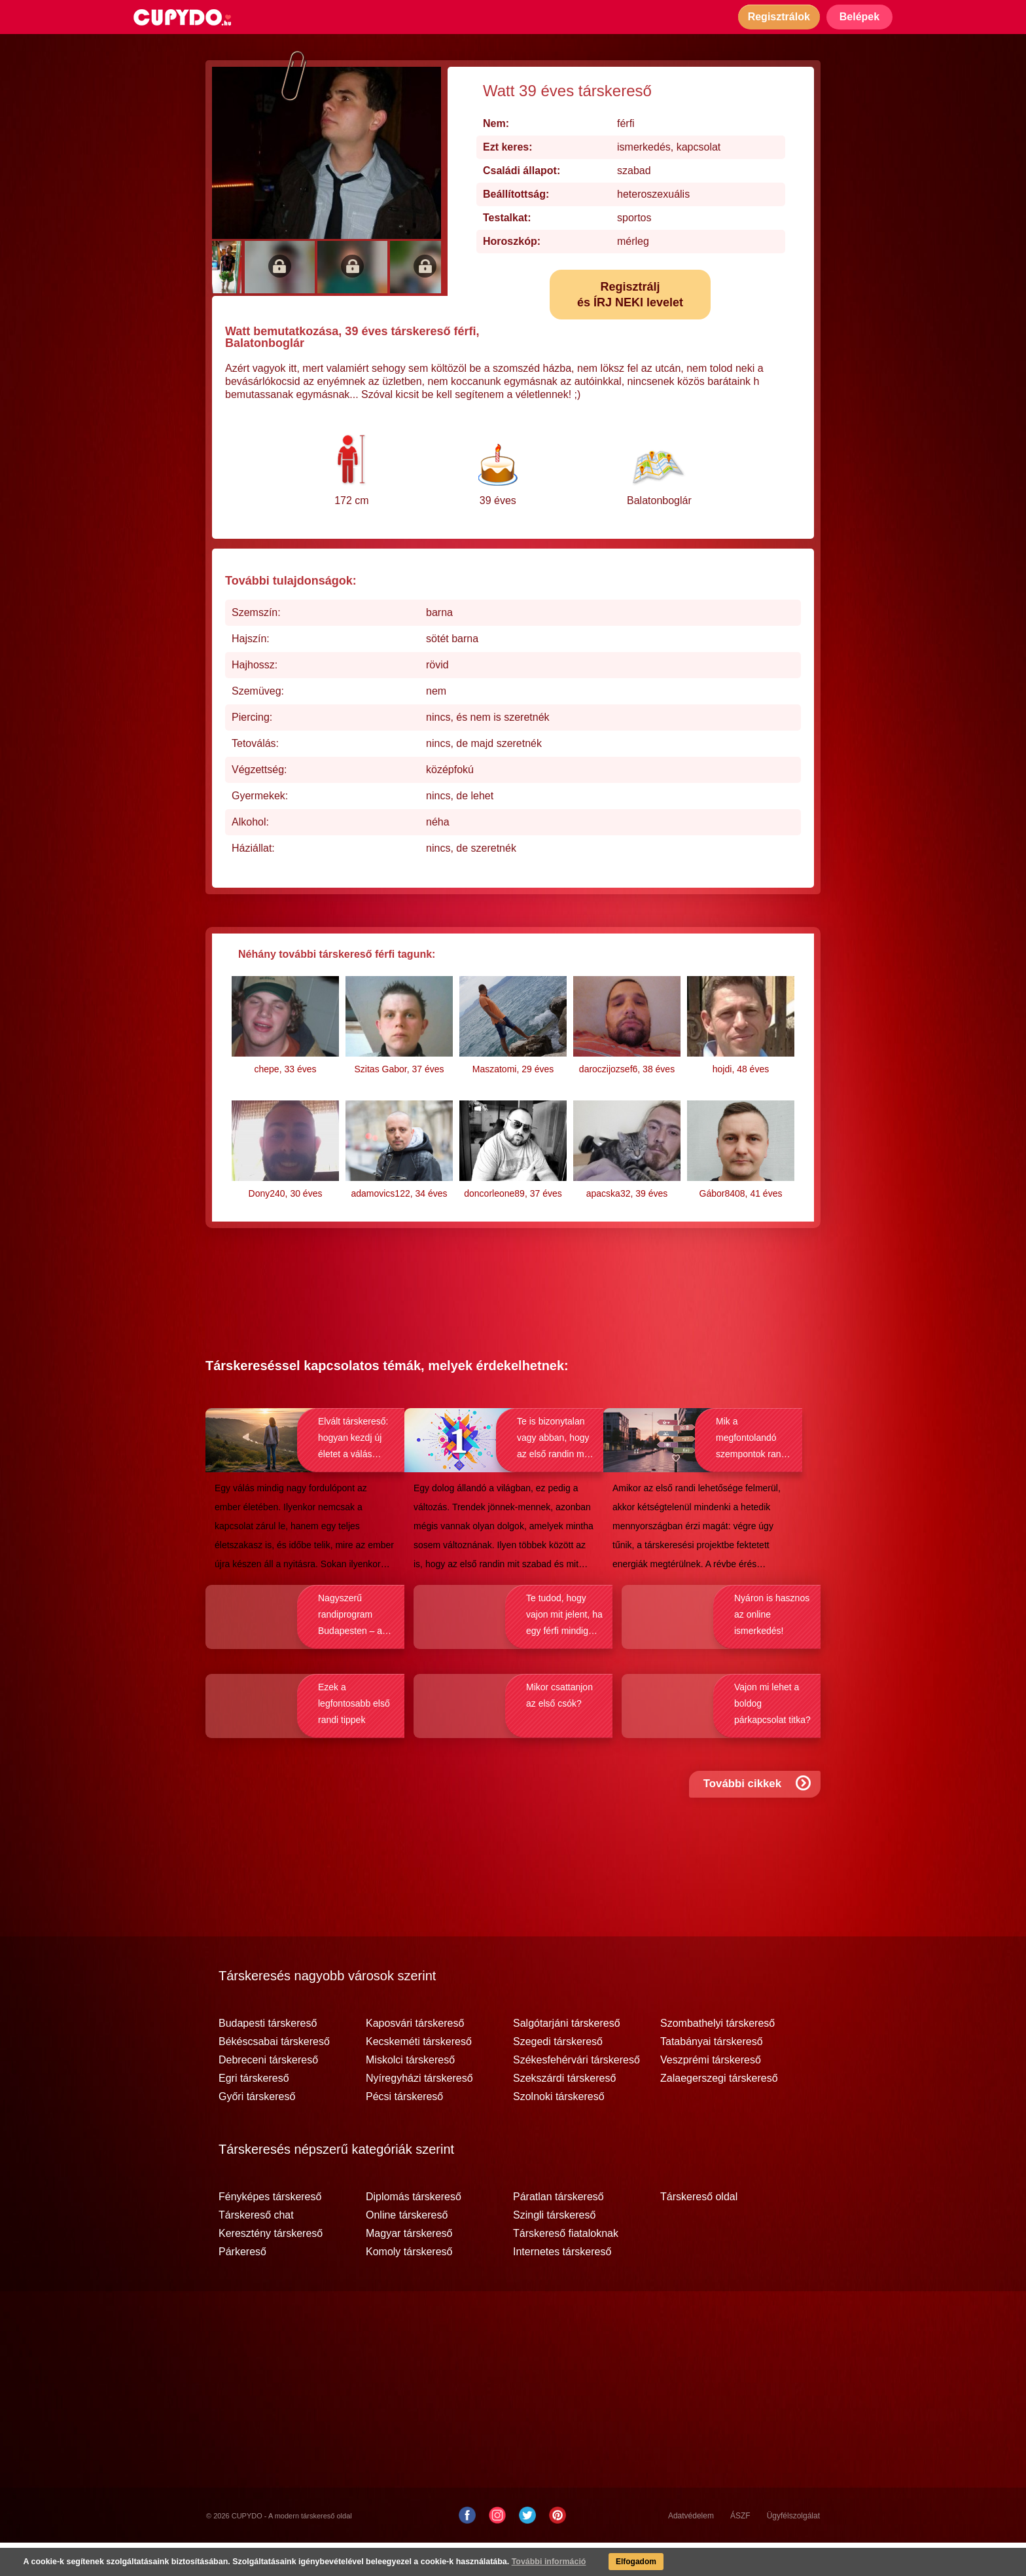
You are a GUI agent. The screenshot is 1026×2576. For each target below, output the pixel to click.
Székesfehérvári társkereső (576, 2093)
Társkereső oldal (698, 2230)
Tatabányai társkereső (711, 2075)
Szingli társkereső (554, 2248)
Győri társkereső (257, 2130)
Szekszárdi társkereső (564, 2112)
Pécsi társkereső (404, 2130)
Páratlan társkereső (558, 2230)
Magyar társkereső (409, 2267)
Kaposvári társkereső (415, 2057)
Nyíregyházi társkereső (419, 2112)
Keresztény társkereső (271, 2267)
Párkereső (242, 2285)
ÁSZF (740, 2549)
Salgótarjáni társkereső (566, 2057)
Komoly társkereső (409, 2285)
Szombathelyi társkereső (717, 2057)
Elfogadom (623, 2562)
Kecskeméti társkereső (419, 2075)
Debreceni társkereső (268, 2093)
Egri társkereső (254, 2112)
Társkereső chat (256, 2248)
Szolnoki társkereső (559, 2130)
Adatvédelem (691, 2549)
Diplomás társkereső (413, 2230)
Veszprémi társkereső (710, 2093)
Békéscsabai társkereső (274, 2075)
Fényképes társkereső (270, 2230)
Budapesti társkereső (268, 2057)
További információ (533, 2562)
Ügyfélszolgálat (793, 2549)
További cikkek (759, 1826)
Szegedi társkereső (558, 2075)
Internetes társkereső (562, 2285)
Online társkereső (407, 2248)
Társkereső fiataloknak (565, 2267)
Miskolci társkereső (410, 2093)
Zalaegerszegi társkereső (719, 2112)
